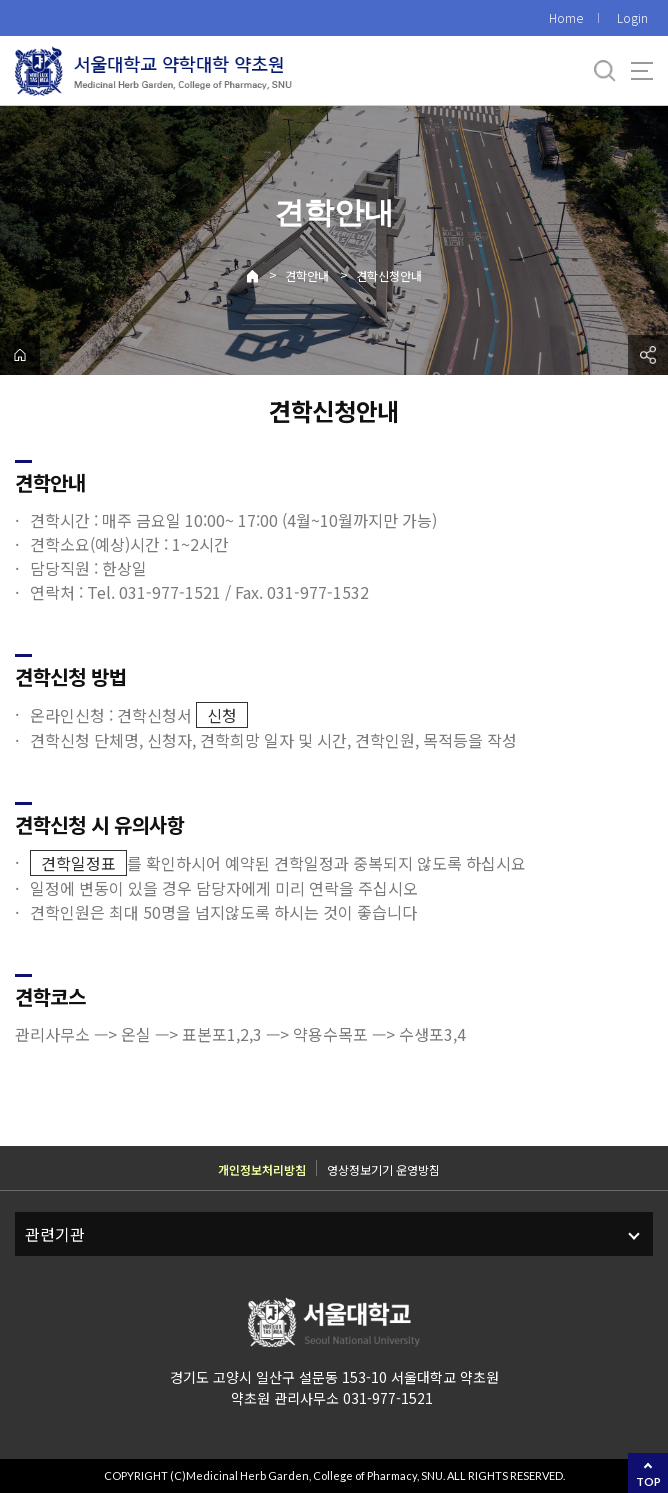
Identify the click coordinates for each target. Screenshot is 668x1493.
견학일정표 (78, 863)
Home (566, 17)
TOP (648, 1481)
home (20, 355)
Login (632, 17)
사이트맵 (642, 71)
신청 (222, 715)
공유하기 (648, 355)
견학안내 (307, 275)
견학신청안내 (389, 275)
